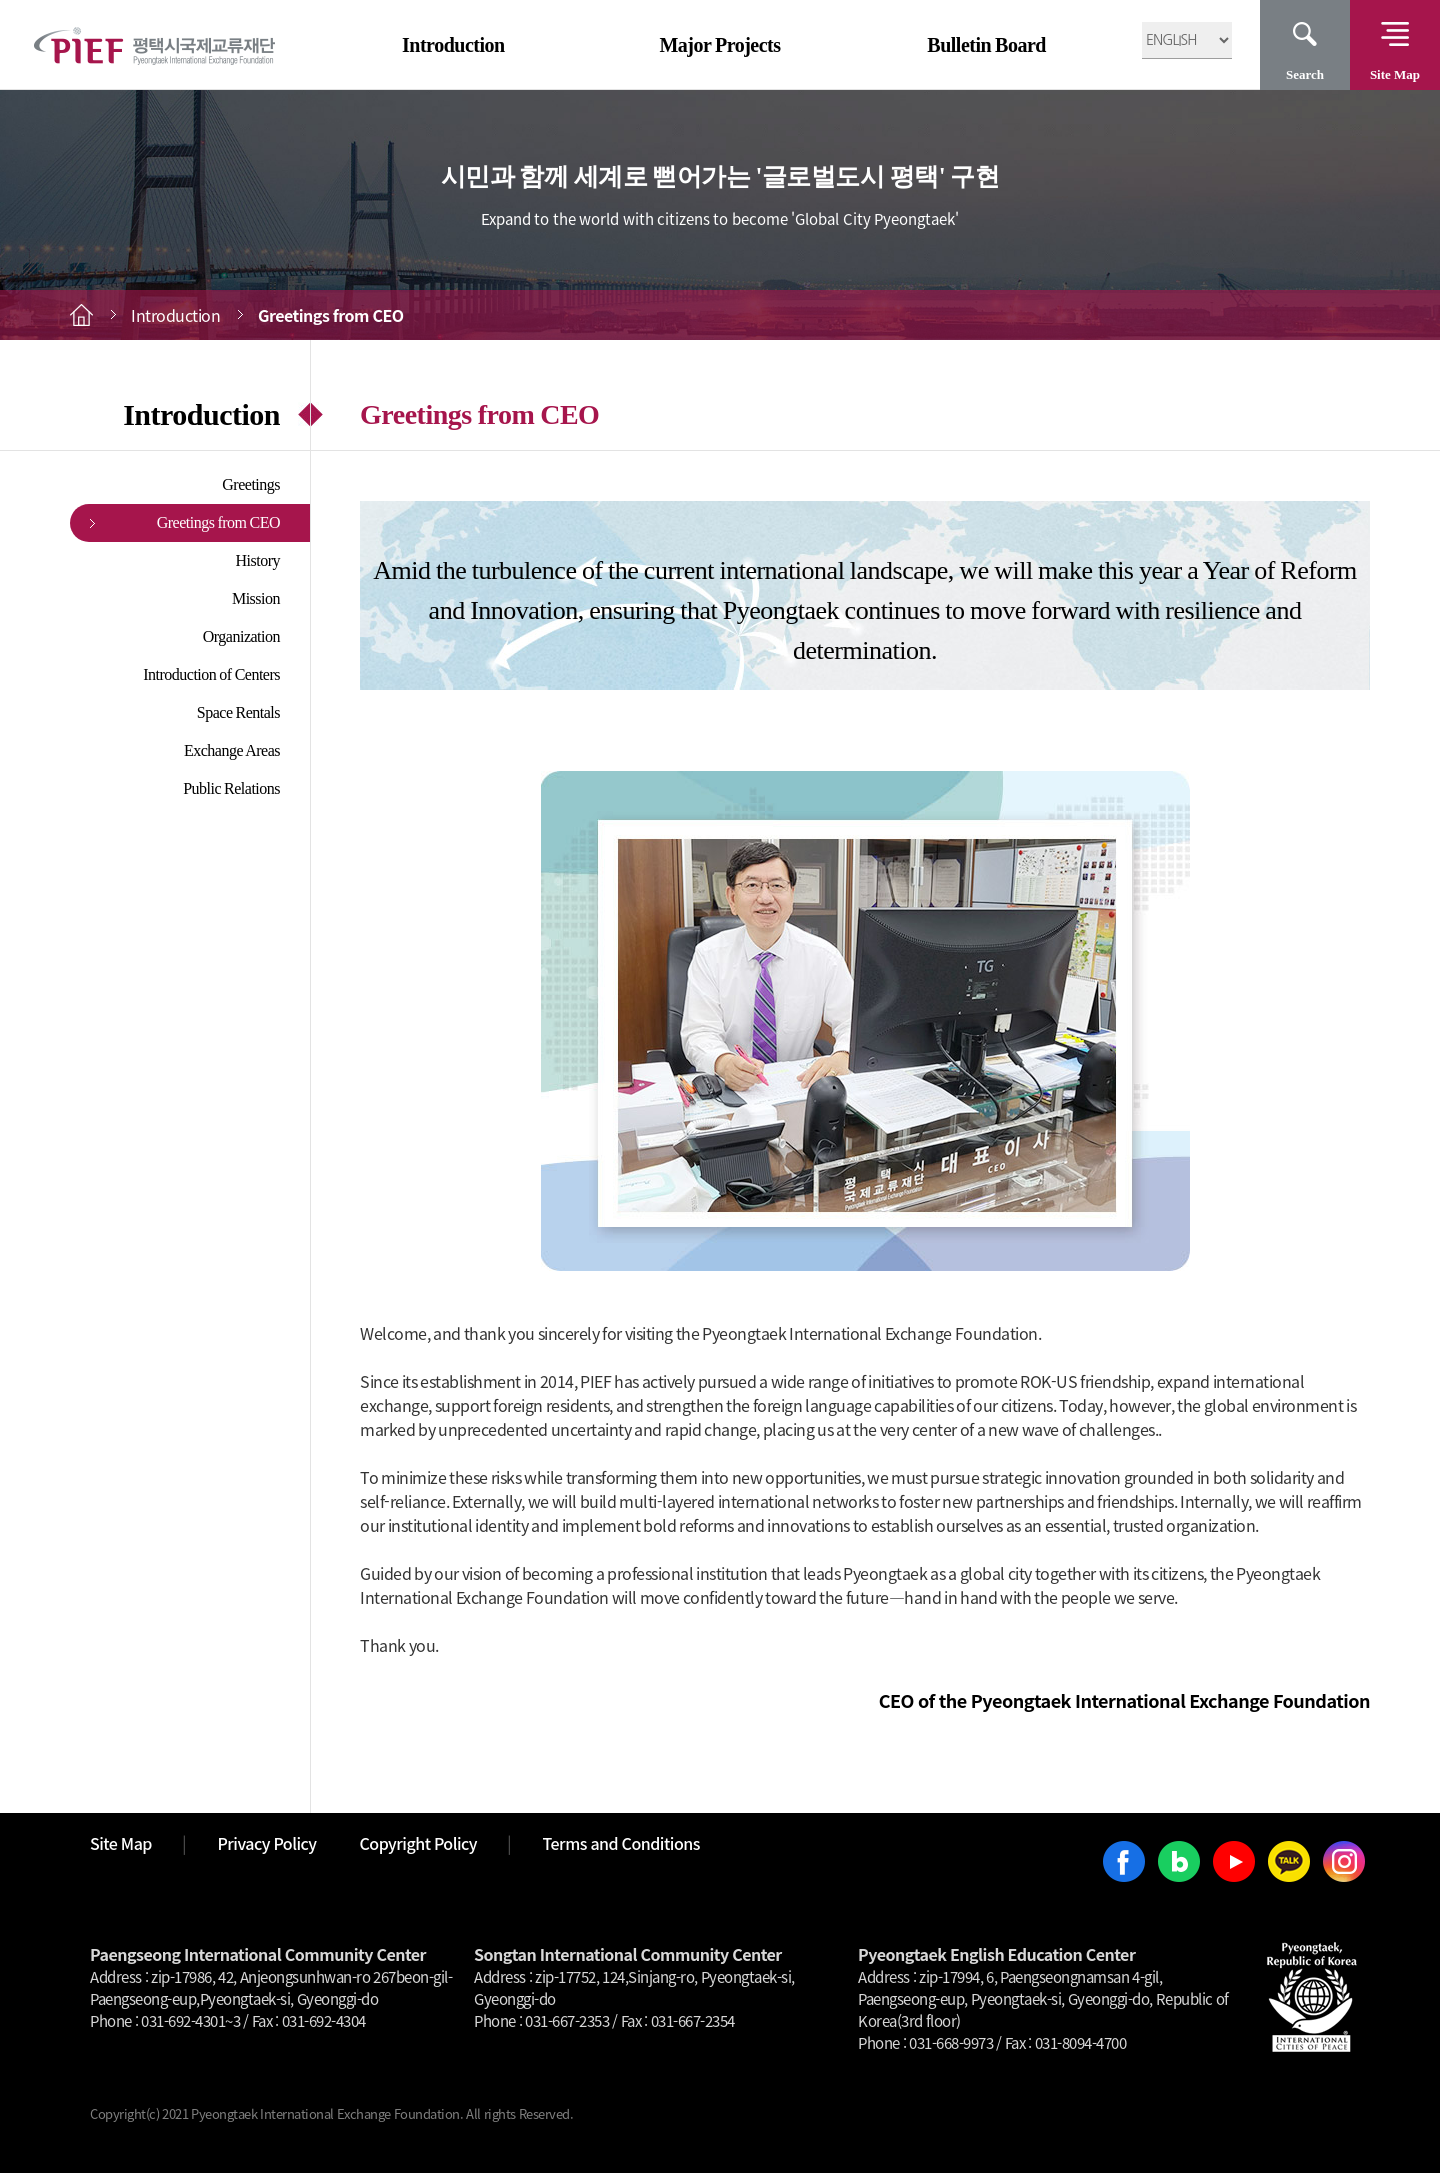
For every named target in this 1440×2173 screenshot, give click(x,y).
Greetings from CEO (218, 522)
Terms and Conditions (621, 1843)
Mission (256, 598)
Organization (241, 636)
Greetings (251, 484)
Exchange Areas (232, 750)
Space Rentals (238, 712)
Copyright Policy (419, 1843)
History (258, 560)
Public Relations (231, 788)
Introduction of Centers (211, 674)
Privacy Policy (266, 1843)
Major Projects (719, 45)
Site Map (1395, 74)
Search (1305, 74)
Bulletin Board (986, 45)
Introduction (453, 45)
